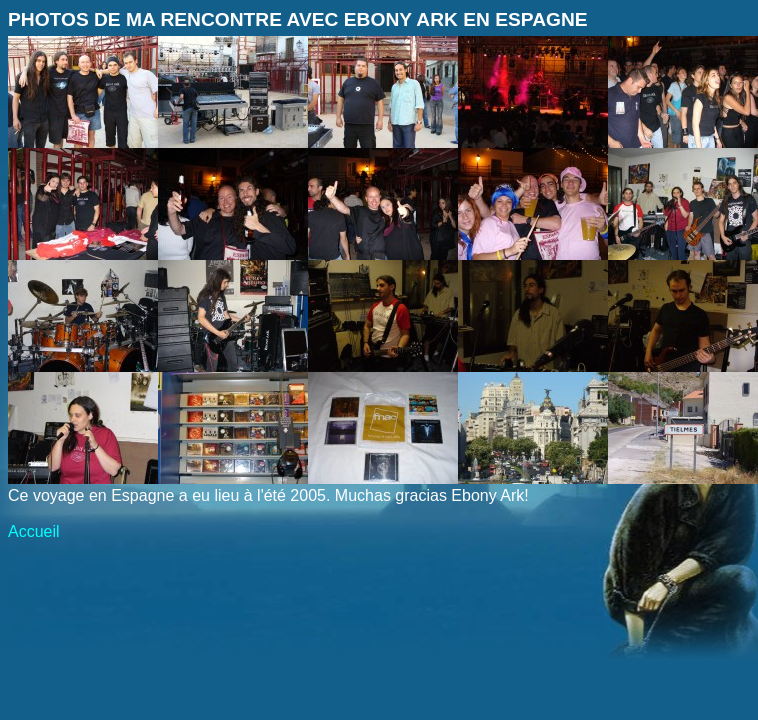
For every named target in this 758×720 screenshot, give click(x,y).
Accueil (34, 531)
